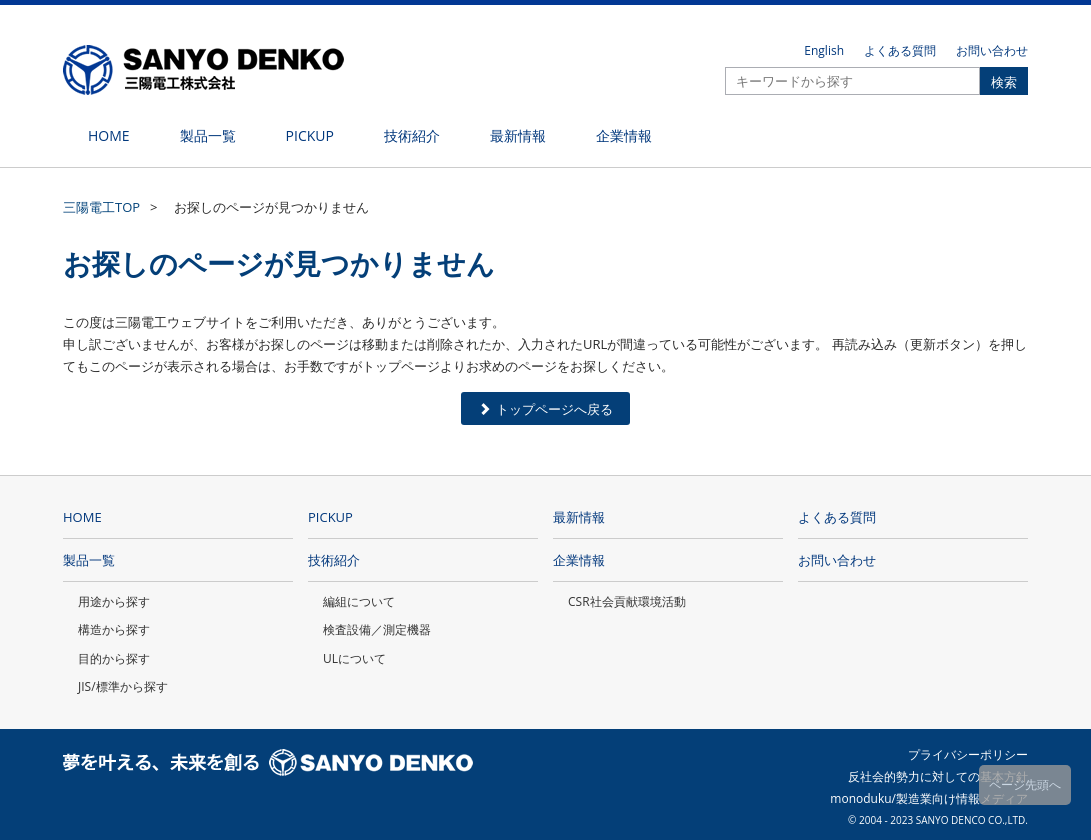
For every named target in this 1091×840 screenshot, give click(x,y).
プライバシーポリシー (968, 754)
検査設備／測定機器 (377, 629)
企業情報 (579, 560)
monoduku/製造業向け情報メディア (929, 798)
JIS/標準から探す (123, 686)
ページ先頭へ (1025, 784)
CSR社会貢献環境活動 (627, 601)
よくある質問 (900, 50)
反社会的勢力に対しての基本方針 (938, 776)
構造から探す (114, 629)
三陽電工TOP (101, 207)
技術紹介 (334, 560)
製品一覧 (89, 560)
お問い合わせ (992, 50)
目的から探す (114, 658)
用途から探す (114, 601)
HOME (82, 517)
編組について (359, 601)
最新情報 (579, 517)
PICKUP (330, 517)
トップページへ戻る (545, 409)
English (824, 50)
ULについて (354, 658)
